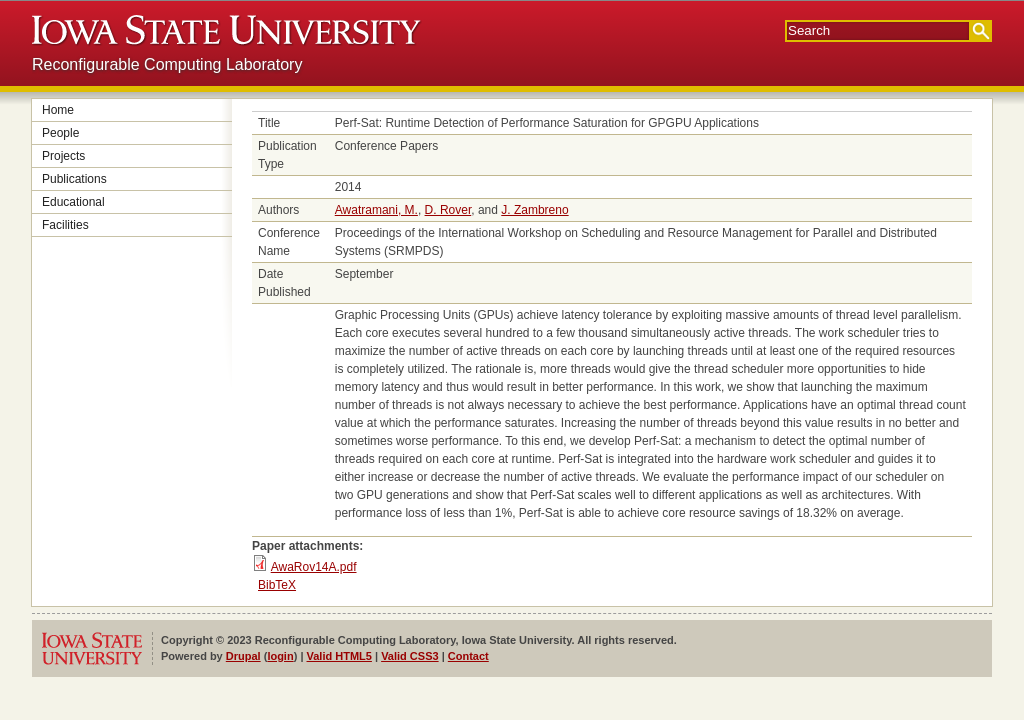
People (60, 133)
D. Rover (448, 210)
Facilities (65, 225)
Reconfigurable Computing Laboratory (167, 64)
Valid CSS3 (409, 656)
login (280, 656)
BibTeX (277, 585)
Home (58, 110)
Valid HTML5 (339, 656)
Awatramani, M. (376, 210)
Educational (73, 202)
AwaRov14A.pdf (314, 567)
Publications (74, 179)
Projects (63, 156)
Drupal (243, 656)
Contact (468, 656)
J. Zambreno (534, 210)
